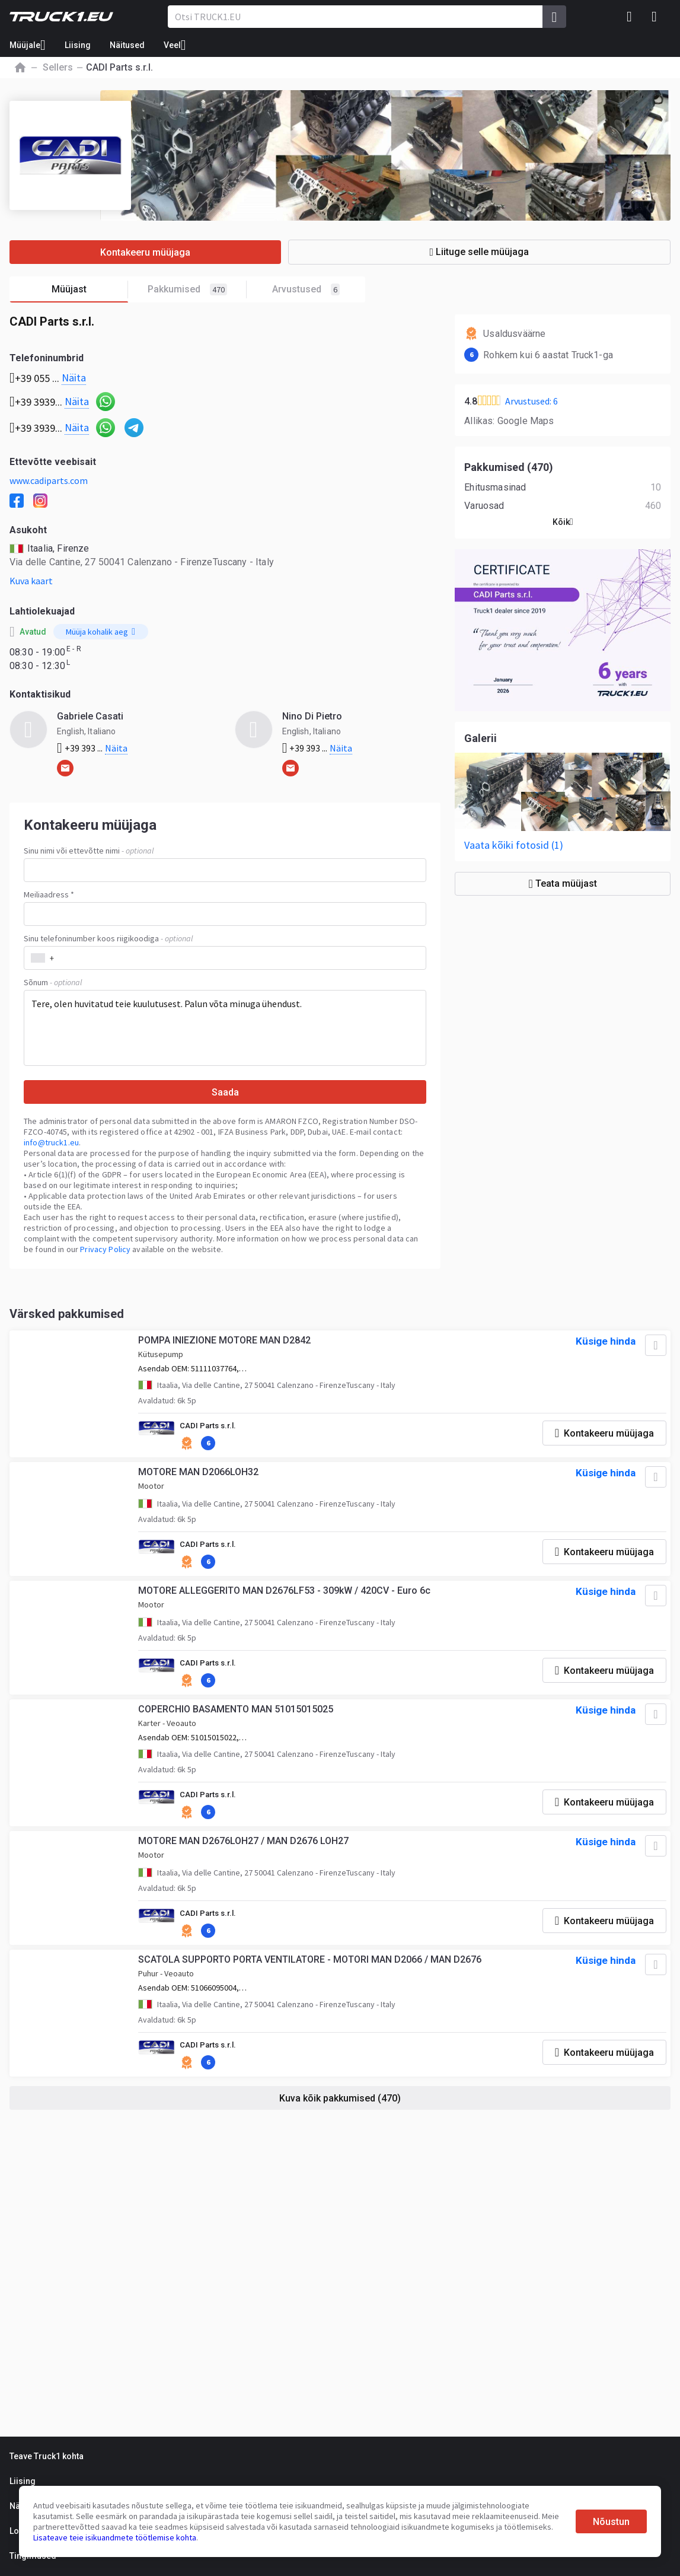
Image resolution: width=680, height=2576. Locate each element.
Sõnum (53, 982)
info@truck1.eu (51, 1142)
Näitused (127, 45)
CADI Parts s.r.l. (211, 1429)
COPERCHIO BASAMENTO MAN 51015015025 (237, 1721)
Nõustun (611, 2521)
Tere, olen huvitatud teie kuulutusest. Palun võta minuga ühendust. (225, 1028)
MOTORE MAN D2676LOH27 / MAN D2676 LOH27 (245, 1855)
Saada (225, 1092)
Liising (78, 45)
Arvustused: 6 (531, 401)
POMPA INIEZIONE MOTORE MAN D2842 (226, 1343)
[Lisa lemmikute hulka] (652, 1348)
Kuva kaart (31, 581)
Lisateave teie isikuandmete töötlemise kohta (114, 2537)
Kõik (563, 522)
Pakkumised (197, 290)
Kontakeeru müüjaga (173, 252)
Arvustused (306, 289)
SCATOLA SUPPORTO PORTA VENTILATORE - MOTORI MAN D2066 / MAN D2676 (311, 1977)
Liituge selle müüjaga (507, 251)
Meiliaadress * (49, 894)
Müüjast (90, 290)
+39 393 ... (92, 748)
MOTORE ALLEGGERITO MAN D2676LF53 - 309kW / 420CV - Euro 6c (286, 1599)
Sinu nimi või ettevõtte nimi (89, 850)
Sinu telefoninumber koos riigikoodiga (108, 938)
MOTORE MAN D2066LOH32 (200, 1477)
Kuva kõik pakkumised (340, 2116)
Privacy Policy (105, 1249)
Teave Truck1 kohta (46, 2456)
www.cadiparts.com (48, 480)
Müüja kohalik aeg (100, 631)
